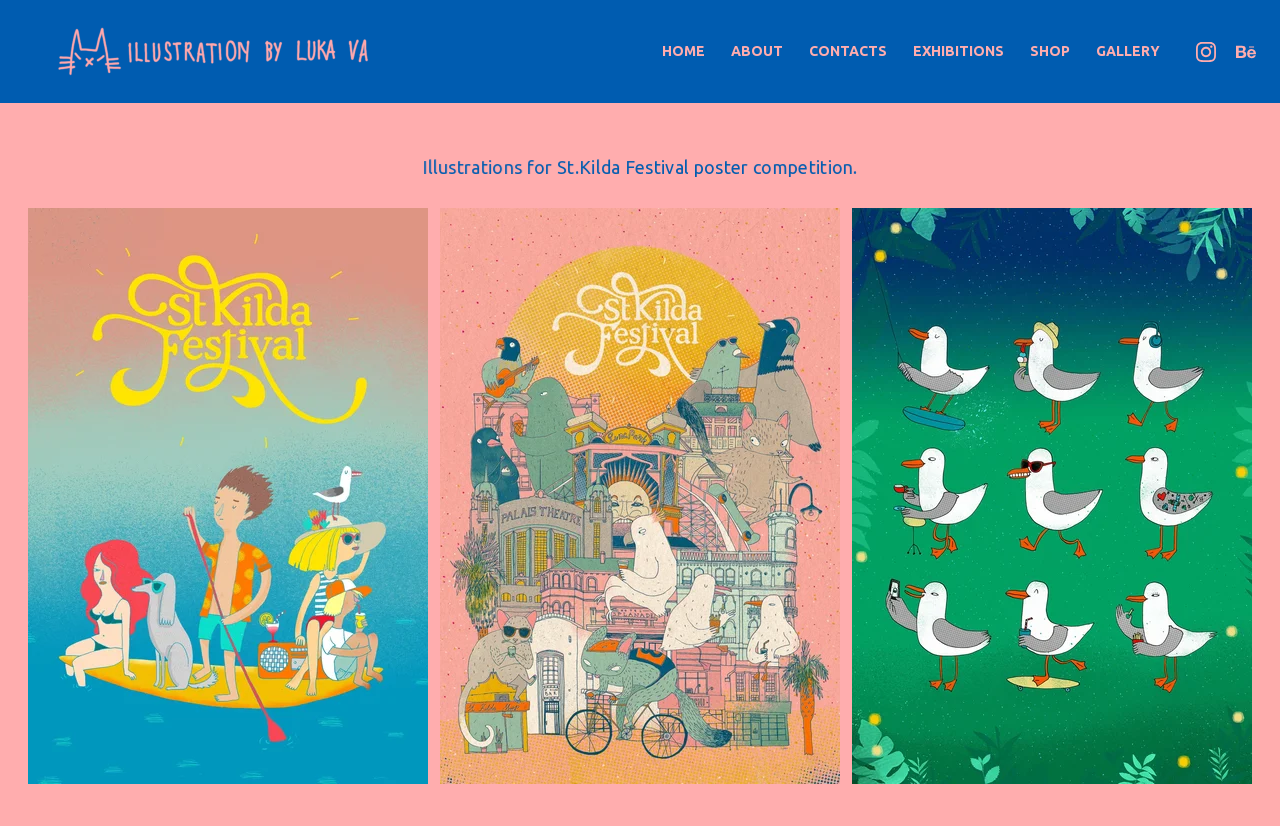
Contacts (848, 51)
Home (683, 51)
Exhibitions (958, 51)
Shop (1050, 51)
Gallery (1128, 51)
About (757, 51)
